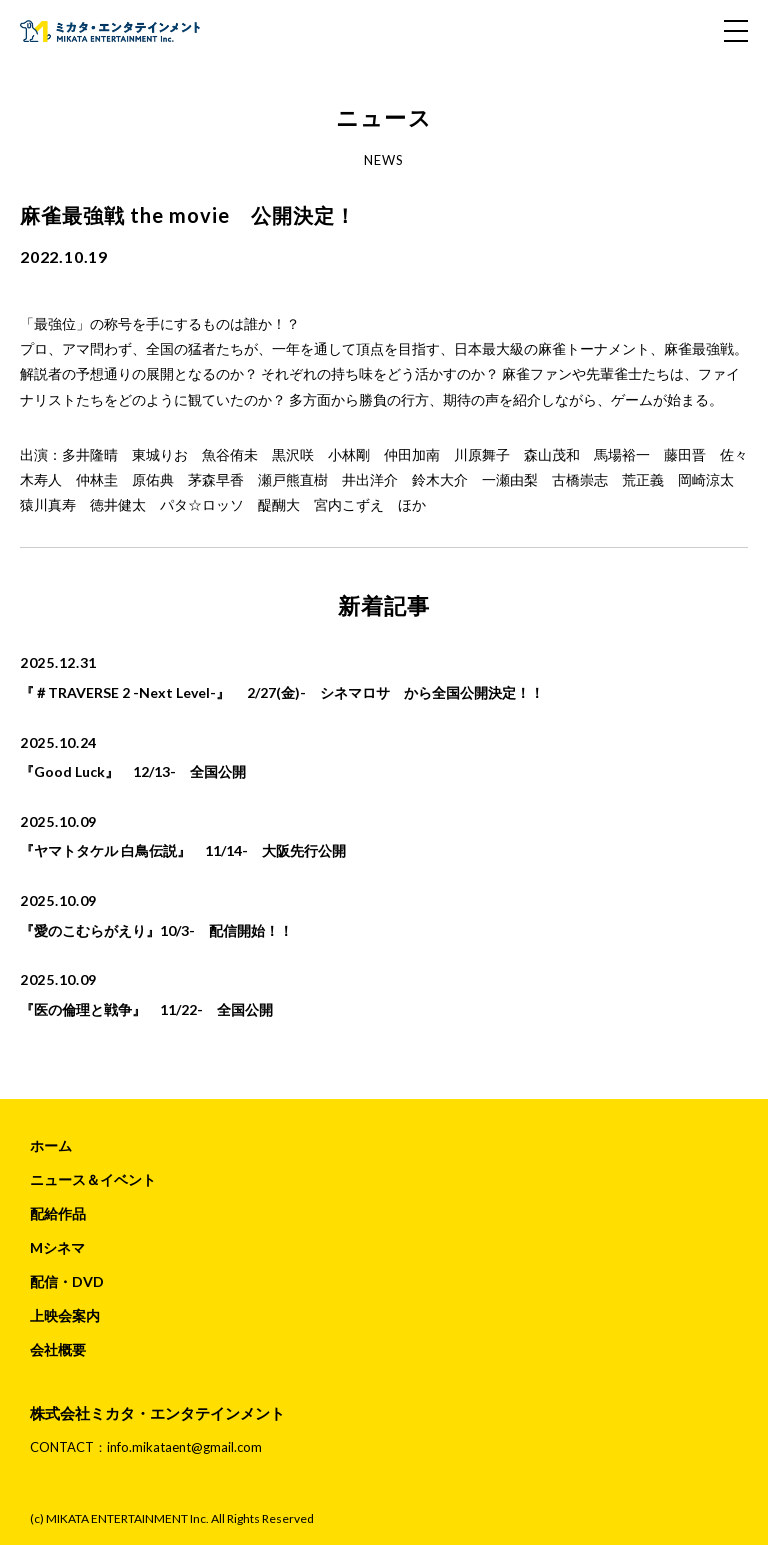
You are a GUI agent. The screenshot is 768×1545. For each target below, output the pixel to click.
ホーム (51, 1145)
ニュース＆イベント (93, 1179)
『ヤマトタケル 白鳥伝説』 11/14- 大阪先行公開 (183, 850)
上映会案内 (65, 1315)
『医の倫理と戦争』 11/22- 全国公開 (146, 1009)
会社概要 (58, 1349)
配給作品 (58, 1213)
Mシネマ (57, 1247)
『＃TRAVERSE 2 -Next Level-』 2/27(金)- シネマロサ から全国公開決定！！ (282, 692)
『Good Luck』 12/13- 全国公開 (133, 771)
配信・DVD (67, 1281)
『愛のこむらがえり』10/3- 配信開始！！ (156, 930)
